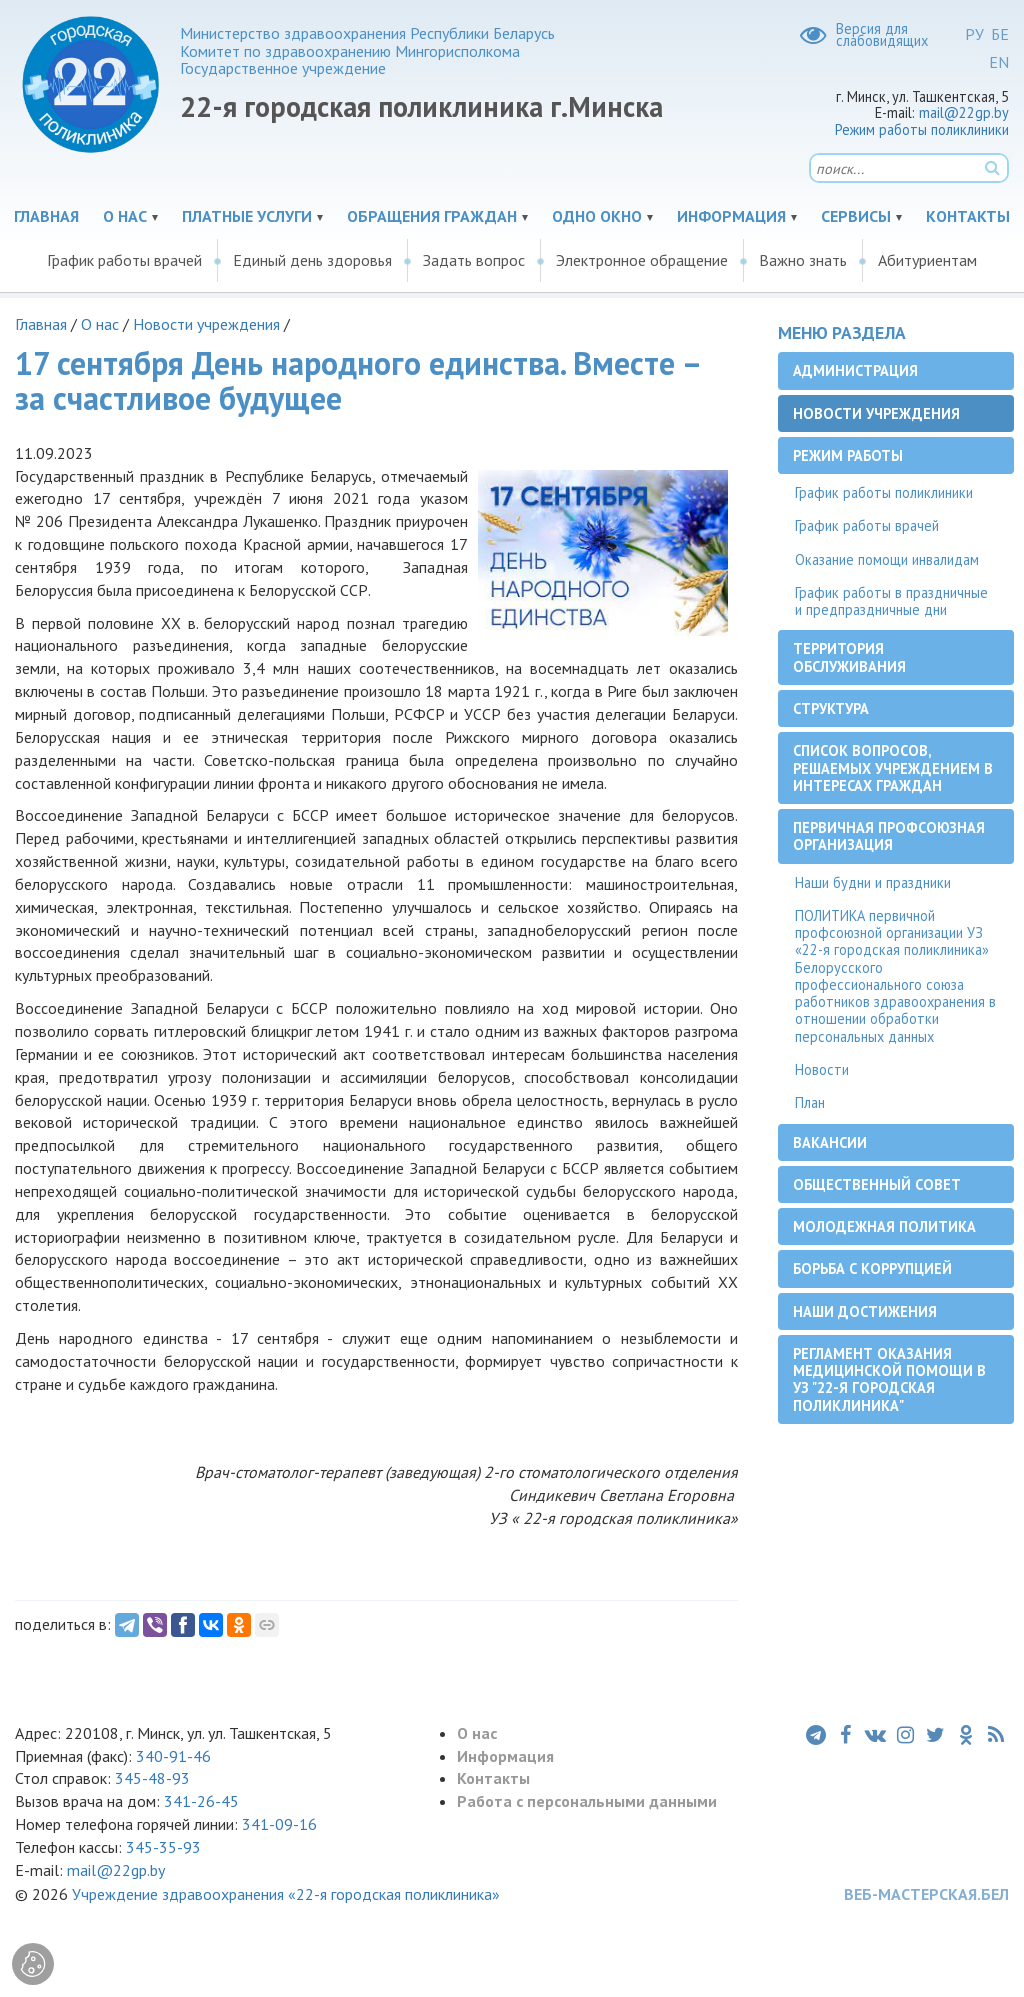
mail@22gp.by (964, 112)
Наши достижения (865, 1311)
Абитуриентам (927, 260)
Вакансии (830, 1142)
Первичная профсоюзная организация (889, 836)
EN (999, 62)
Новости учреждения (206, 324)
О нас (125, 216)
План (810, 1102)
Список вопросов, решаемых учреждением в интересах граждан (893, 768)
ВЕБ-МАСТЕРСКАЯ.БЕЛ (926, 1894)
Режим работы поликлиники (922, 129)
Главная (46, 216)
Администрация (855, 370)
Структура (831, 708)
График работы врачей (124, 260)
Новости (822, 1069)
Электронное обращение (642, 260)
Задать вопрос (474, 260)
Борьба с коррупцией (872, 1268)
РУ (974, 34)
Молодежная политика (884, 1226)
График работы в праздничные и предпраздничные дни (891, 601)
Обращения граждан (432, 216)
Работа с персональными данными (587, 1801)
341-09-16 (279, 1824)
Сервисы (856, 216)
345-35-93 (163, 1847)
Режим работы (848, 455)
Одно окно (597, 216)
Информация (731, 216)
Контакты (968, 216)
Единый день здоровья (312, 260)
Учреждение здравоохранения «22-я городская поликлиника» (286, 1894)
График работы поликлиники (884, 492)
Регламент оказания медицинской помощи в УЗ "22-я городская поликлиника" (889, 1379)
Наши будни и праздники (873, 882)
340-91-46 (171, 1756)
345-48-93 (152, 1778)
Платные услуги (247, 216)
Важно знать (803, 260)
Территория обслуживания (849, 657)
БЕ (1000, 34)
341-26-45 (201, 1801)
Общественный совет (877, 1184)
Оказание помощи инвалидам (887, 559)
